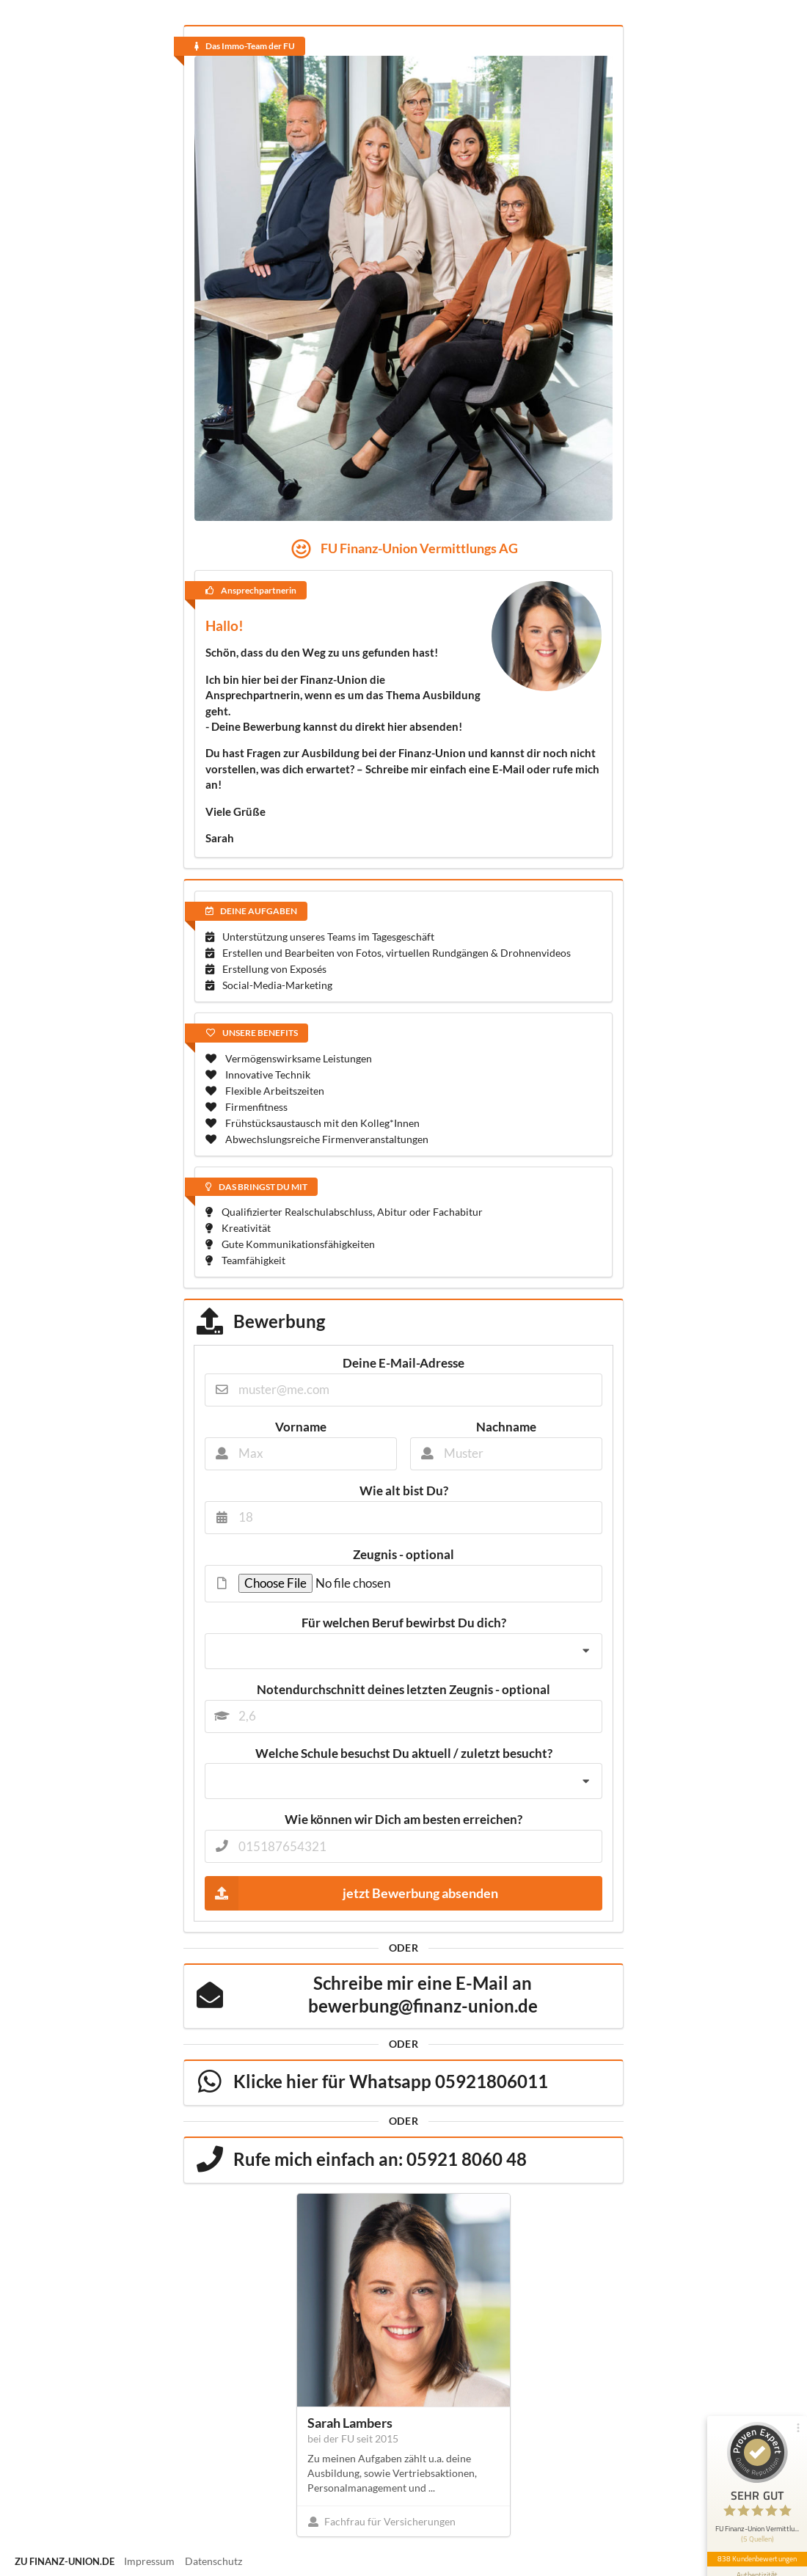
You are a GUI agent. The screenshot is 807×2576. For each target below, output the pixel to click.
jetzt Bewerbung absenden (351, 1893)
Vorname (300, 1427)
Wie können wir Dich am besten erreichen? (403, 1819)
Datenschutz (213, 2561)
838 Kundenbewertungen (757, 2558)
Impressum (149, 2561)
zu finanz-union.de (64, 2561)
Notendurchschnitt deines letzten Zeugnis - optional (403, 1689)
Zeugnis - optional (403, 1554)
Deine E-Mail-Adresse (403, 1363)
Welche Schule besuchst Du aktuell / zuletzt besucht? (403, 1753)
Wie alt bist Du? (403, 1491)
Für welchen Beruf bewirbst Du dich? (404, 1623)
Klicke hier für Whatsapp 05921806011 (390, 2081)
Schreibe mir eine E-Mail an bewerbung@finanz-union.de (423, 1994)
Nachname (506, 1427)
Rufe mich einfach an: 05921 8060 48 (380, 2159)
